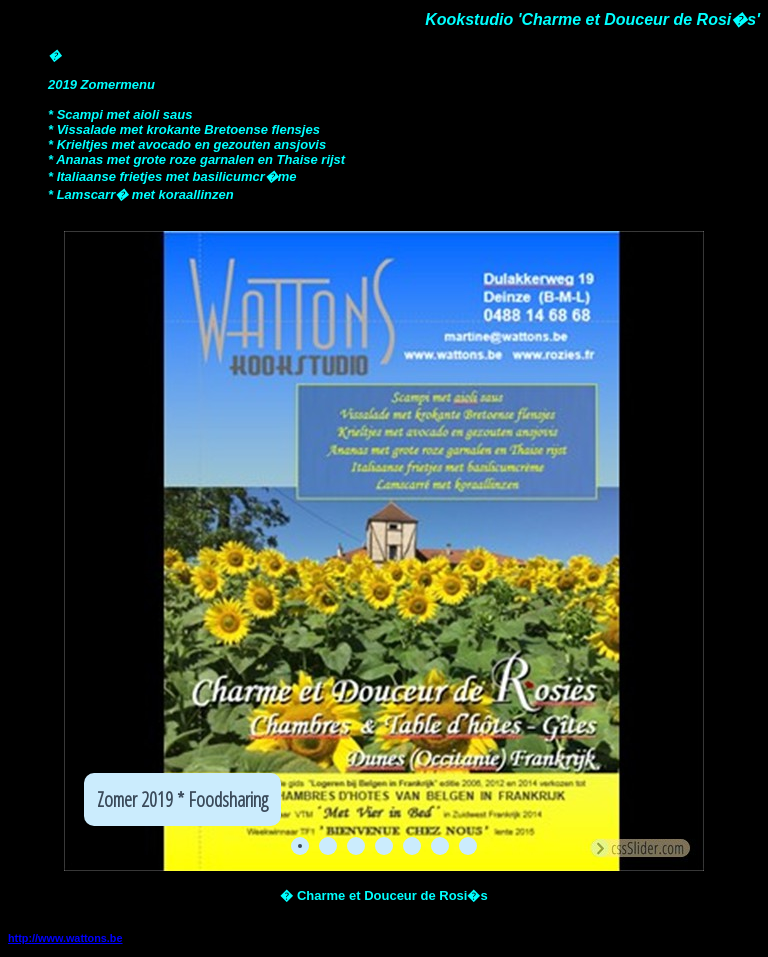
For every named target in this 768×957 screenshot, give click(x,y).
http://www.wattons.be (65, 938)
